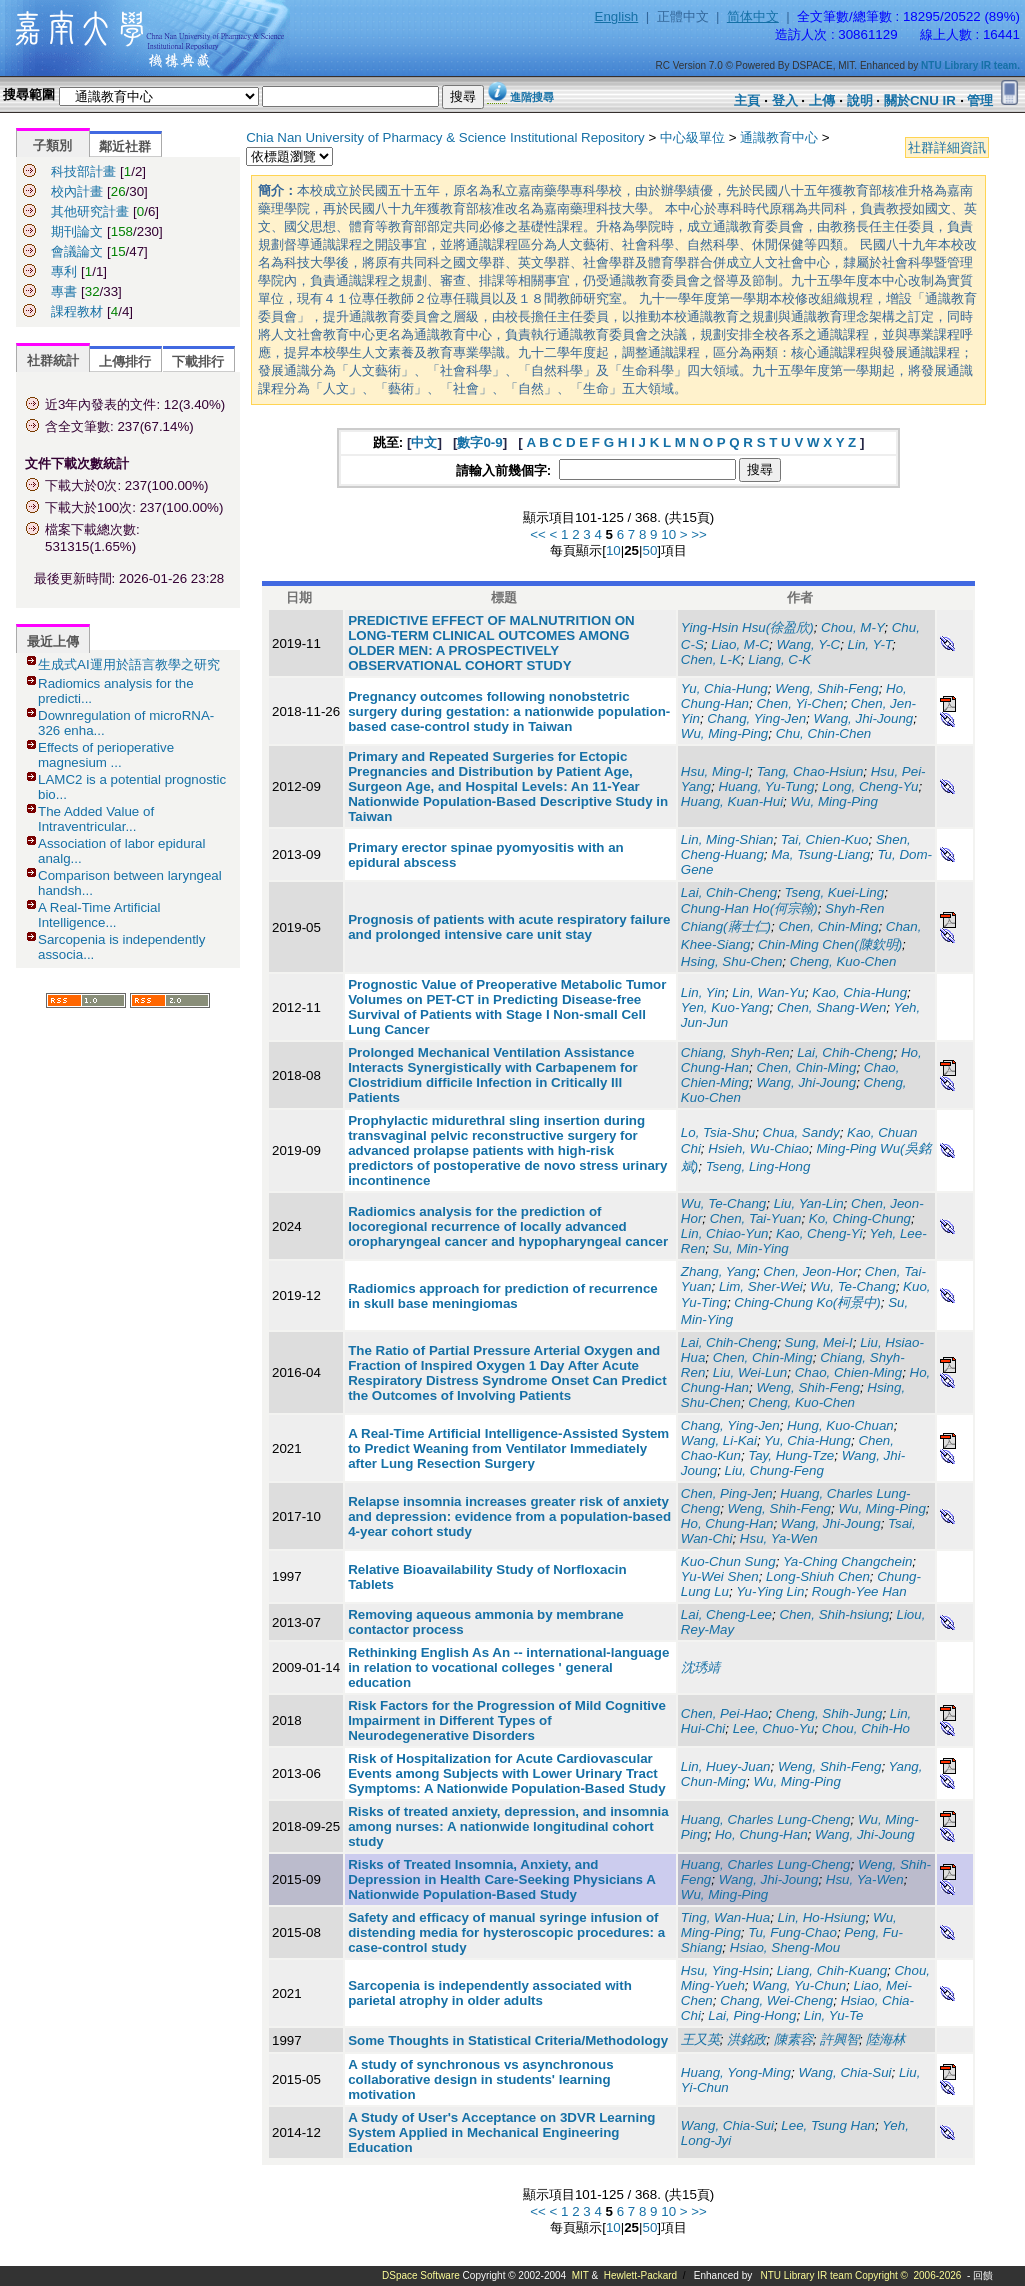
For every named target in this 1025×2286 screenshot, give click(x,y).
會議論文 (77, 251)
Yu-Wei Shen (720, 1576)
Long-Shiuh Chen (818, 1576)
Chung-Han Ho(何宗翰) (749, 908)
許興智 (839, 2039)
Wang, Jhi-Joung (864, 718)
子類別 (52, 145)
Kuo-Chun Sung (728, 1561)
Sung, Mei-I (819, 1342)
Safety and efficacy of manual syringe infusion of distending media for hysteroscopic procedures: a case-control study (506, 1932)
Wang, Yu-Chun (799, 1985)
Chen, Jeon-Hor (810, 1271)
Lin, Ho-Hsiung (822, 1917)
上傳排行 (125, 361)
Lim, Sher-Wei (761, 1286)
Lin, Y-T (870, 644)
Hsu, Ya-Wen (779, 1538)
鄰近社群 (125, 146)
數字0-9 (479, 442)
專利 (64, 271)
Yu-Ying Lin (770, 1591)
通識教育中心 (779, 137)
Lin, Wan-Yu (768, 992)
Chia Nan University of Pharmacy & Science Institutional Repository (445, 137)
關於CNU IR (920, 100)
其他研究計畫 (90, 211)
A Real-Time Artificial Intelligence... (99, 915)
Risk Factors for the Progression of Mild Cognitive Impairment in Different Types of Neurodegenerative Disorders (507, 1720)
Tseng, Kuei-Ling (835, 892)
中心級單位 (692, 137)
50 (649, 550)
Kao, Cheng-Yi (819, 1233)
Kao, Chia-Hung (859, 992)
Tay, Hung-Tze (791, 1455)
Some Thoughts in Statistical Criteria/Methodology (508, 2040)
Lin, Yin (703, 992)
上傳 (822, 100)
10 (668, 534)
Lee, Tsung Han (828, 2125)
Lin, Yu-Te (834, 2015)
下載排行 (198, 361)
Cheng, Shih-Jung (829, 1713)
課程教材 (77, 311)
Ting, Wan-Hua (725, 1917)
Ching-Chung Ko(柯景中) (807, 1302)
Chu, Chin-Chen (824, 733)
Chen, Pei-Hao (724, 1713)
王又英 (700, 2039)
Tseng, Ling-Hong (758, 1166)
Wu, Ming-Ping (724, 733)
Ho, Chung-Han (727, 1523)
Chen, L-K (711, 659)
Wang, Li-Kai (719, 1440)
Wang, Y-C (808, 644)
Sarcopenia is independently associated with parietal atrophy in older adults (490, 1993)
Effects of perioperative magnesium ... (106, 755)
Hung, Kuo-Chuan (840, 1425)
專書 (64, 291)
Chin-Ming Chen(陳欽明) (830, 944)
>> (699, 534)
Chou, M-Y (852, 627)
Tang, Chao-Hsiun (809, 771)
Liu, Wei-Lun (750, 1372)
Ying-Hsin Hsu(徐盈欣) (747, 627)
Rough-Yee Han (859, 1591)
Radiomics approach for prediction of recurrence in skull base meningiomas (503, 1296)
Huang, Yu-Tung (766, 786)
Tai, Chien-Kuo (825, 839)
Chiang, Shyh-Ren (735, 1052)
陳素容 (793, 2039)
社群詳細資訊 (947, 147)
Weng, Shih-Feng (826, 688)
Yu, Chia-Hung (724, 688)
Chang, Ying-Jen (756, 718)
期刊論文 (77, 231)
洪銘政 (746, 2039)
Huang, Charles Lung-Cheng (766, 1819)
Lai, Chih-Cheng (729, 892)
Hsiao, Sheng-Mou (785, 1947)
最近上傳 (53, 641)
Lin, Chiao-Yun (725, 1233)
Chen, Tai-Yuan (756, 1218)
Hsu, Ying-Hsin (725, 1970)
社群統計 (53, 360)
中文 (424, 442)
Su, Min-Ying (751, 1248)
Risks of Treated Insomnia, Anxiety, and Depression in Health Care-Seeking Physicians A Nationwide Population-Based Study (501, 1879)
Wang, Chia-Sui (844, 2072)
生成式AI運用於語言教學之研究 (129, 664)
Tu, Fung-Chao (792, 1932)
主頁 (747, 100)
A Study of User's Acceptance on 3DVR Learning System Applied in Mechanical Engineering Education (501, 2132)
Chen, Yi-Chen (799, 703)
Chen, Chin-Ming (828, 926)
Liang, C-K (779, 659)
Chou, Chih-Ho (866, 1728)
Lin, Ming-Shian (727, 839)
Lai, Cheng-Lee (726, 1614)
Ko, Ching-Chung (860, 1218)
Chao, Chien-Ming (848, 1372)
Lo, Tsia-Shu (718, 1132)
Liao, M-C (740, 644)
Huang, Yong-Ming (736, 2072)
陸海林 (885, 2039)
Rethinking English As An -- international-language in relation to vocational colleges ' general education (508, 1667)
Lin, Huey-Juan (726, 1766)
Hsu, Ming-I (715, 771)
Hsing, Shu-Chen (732, 961)
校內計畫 (77, 191)
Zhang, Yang (718, 1271)
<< (538, 534)
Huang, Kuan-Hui (732, 801)
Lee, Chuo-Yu (774, 1728)
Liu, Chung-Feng (774, 1470)
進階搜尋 (532, 97)
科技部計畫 (83, 171)
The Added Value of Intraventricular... (96, 819)
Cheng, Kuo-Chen (843, 961)
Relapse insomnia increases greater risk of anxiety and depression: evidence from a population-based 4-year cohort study (509, 1516)
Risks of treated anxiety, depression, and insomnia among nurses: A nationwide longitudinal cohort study (508, 1826)
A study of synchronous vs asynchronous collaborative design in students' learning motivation (480, 2079)
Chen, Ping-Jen (727, 1493)
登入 (785, 100)
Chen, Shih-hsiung (834, 1614)
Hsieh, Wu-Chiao (758, 1148)
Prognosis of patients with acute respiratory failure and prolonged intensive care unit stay (509, 927)
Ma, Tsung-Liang (820, 854)
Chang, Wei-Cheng (776, 2000)
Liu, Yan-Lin (809, 1203)
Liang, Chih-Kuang (832, 1970)
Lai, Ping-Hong (752, 2015)
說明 (860, 100)
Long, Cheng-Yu (870, 786)
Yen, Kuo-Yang (725, 1007)
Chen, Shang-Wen (831, 1007)
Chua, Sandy (801, 1132)
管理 (980, 100)
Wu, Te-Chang (723, 1203)
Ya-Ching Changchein (847, 1561)
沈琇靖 (700, 1667)
